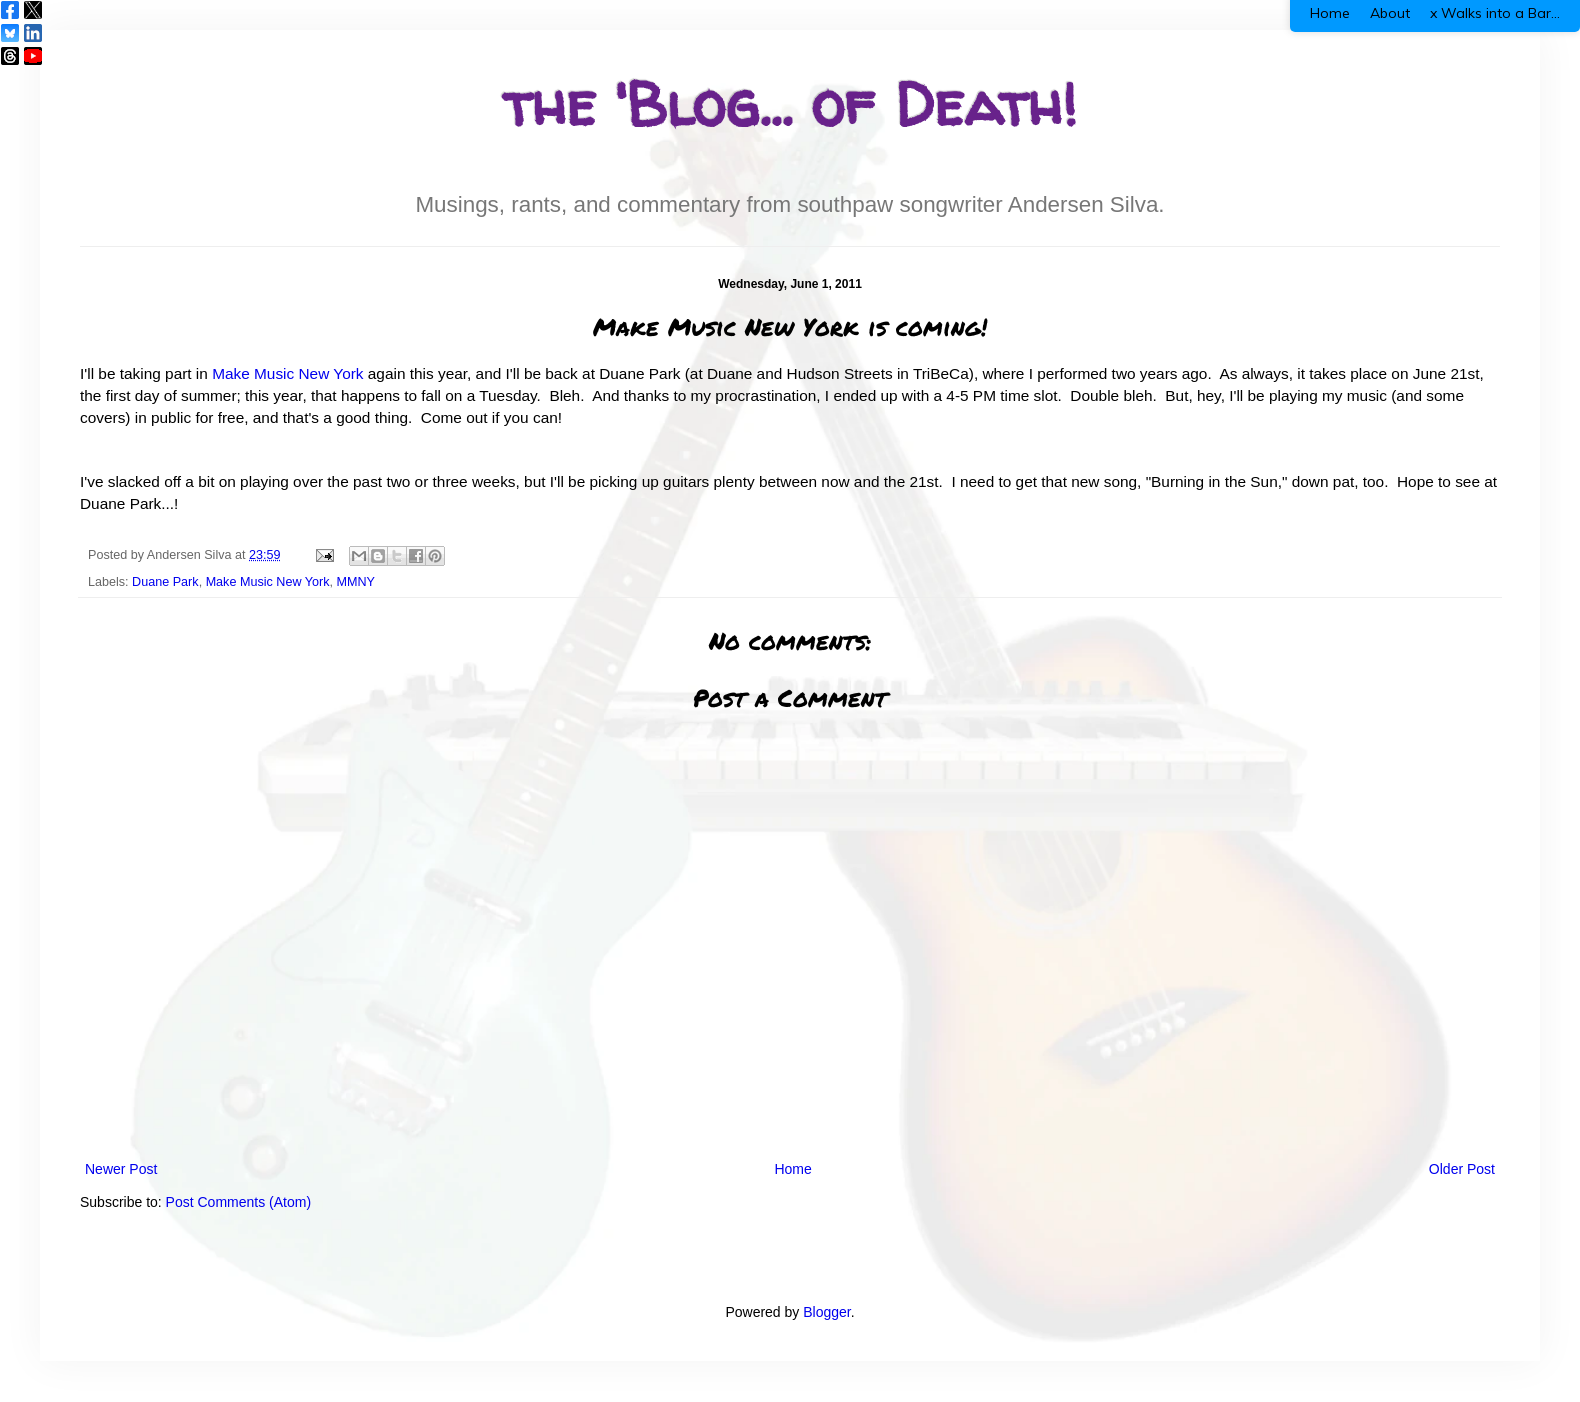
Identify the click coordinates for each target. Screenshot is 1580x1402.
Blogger (826, 1312)
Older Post (1462, 1169)
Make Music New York (287, 373)
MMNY (356, 582)
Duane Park (165, 582)
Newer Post (121, 1169)
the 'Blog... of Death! (790, 104)
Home (792, 1169)
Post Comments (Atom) (238, 1202)
